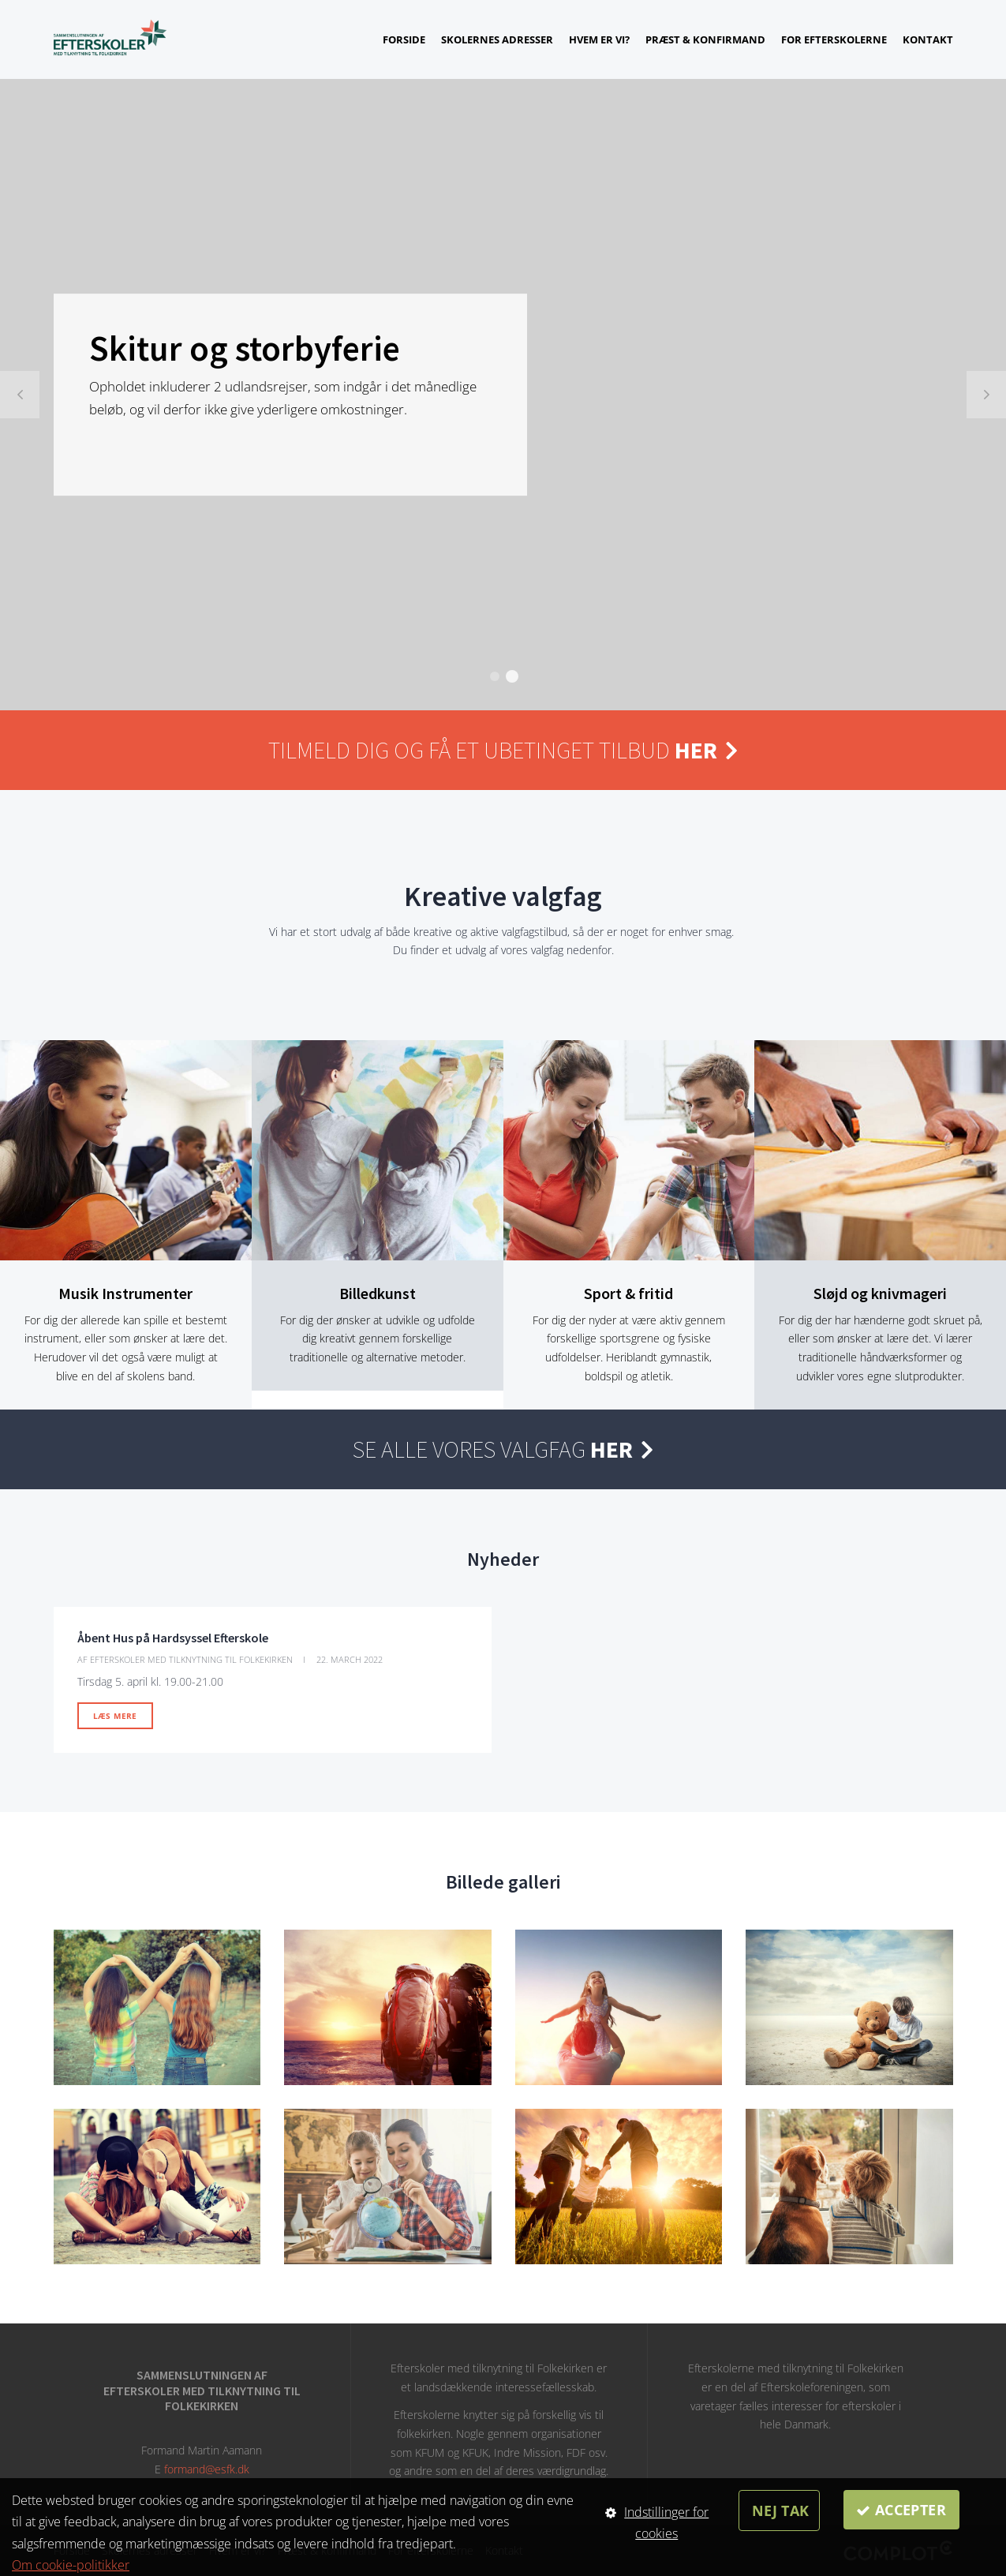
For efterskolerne (834, 39)
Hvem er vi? (599, 39)
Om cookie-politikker (70, 2565)
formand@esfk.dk (206, 2469)
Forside (404, 39)
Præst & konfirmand (705, 39)
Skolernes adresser (497, 39)
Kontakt (928, 39)
